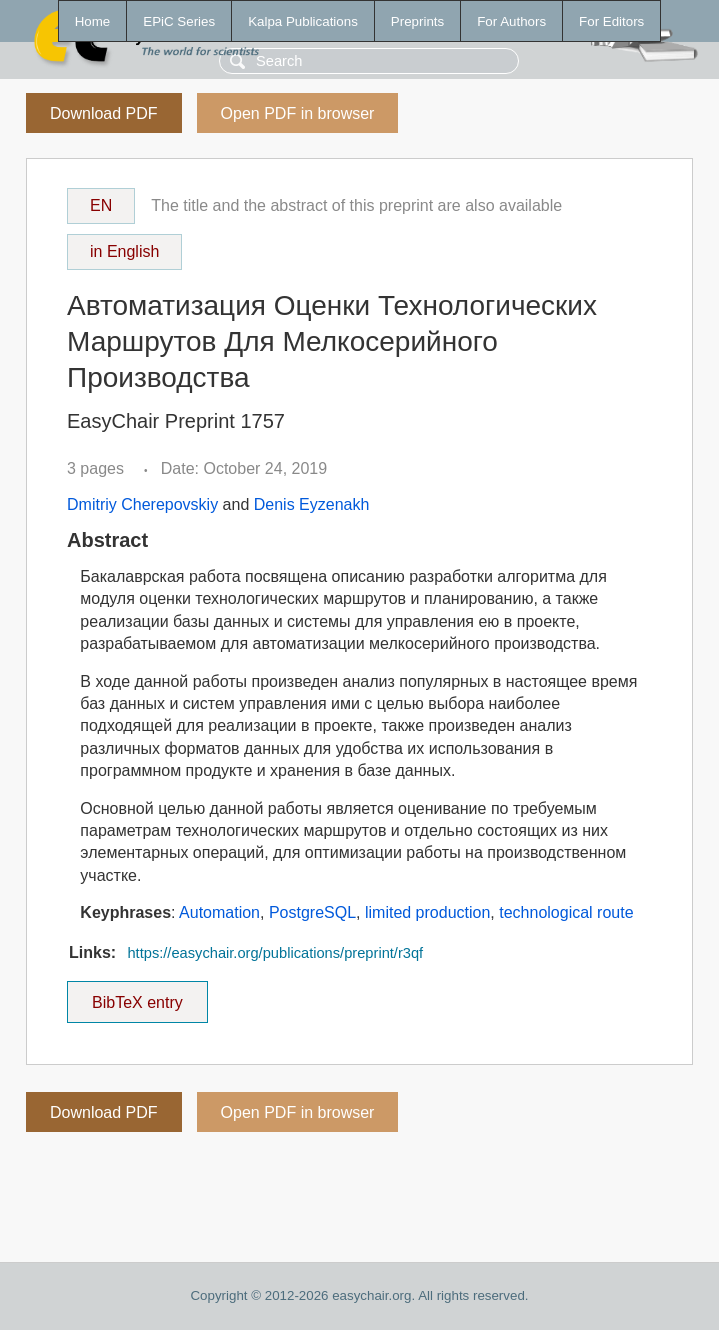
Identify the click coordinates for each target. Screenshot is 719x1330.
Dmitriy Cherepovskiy (142, 504)
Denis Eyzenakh (312, 504)
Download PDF (104, 113)
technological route (566, 912)
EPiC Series (179, 21)
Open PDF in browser (298, 113)
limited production (427, 912)
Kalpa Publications (303, 21)
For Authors (511, 21)
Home (93, 21)
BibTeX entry (137, 996)
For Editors (611, 21)
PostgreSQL (312, 912)
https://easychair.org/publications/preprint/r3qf (275, 953)
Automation (219, 912)
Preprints (417, 21)
